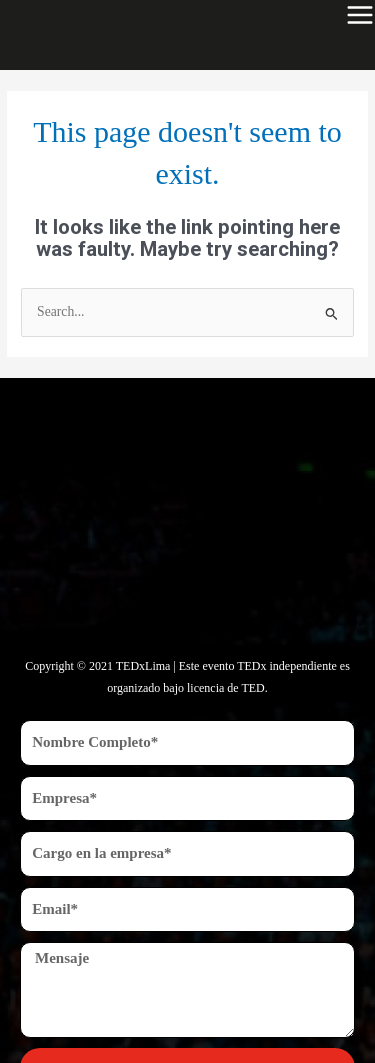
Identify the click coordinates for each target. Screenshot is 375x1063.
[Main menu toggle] (360, 15)
